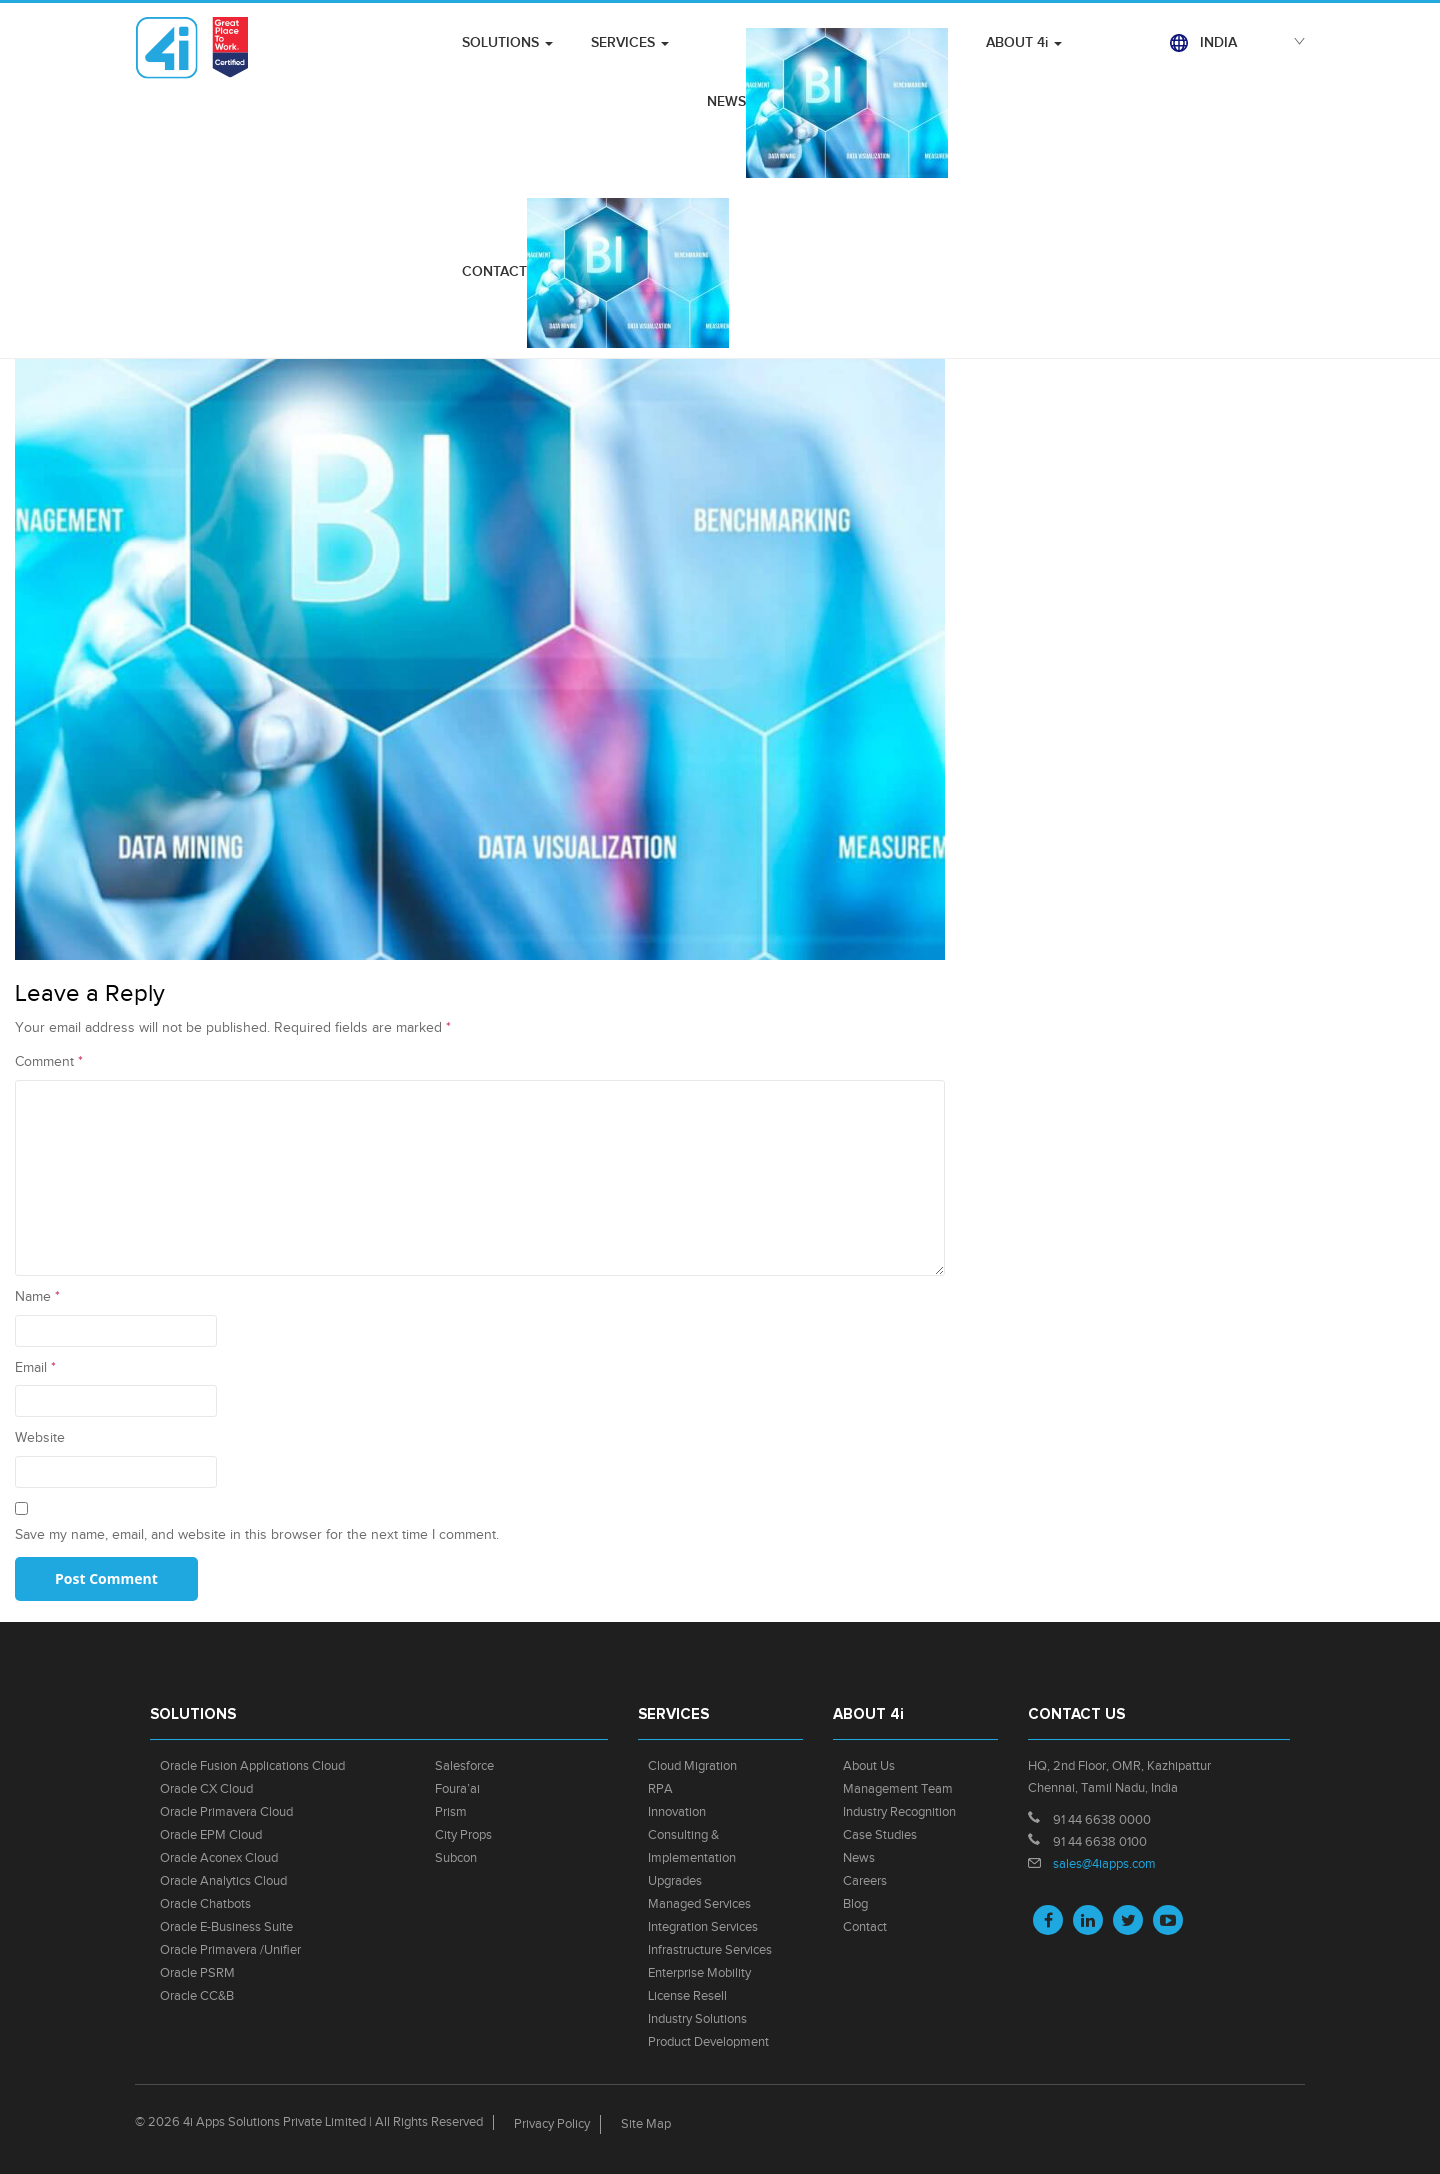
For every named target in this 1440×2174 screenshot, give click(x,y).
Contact (865, 1927)
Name (37, 1297)
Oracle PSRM (197, 1973)
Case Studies (880, 1835)
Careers (865, 1881)
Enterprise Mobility (699, 1973)
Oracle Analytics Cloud (223, 1881)
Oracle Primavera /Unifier (230, 1950)
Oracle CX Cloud (206, 1789)
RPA (660, 1789)
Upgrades (675, 1881)
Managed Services (699, 1904)
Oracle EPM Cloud (211, 1835)
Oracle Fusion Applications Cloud (252, 1766)
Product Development (708, 2042)
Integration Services (703, 1927)
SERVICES (630, 42)
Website (40, 1438)
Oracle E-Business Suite (226, 1927)
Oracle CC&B (197, 1996)
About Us (869, 1766)
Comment (49, 1062)
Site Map (646, 2124)
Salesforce (464, 1766)
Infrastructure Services (710, 1950)
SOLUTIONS (507, 42)
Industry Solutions (697, 2019)
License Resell (687, 1996)
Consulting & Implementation (692, 1846)
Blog (855, 1904)
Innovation (677, 1812)
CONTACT (595, 273)
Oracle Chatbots (205, 1904)
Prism (451, 1812)
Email (35, 1368)
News (859, 1858)
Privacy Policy (552, 2124)
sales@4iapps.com (1104, 1864)
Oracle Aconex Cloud (219, 1858)
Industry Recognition (899, 1812)
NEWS (827, 103)
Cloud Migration (692, 1766)
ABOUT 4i (1024, 42)
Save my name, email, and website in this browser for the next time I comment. (257, 1535)
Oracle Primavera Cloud (226, 1812)
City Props (463, 1835)
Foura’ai (457, 1789)
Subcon (456, 1858)
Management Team (898, 1789)
